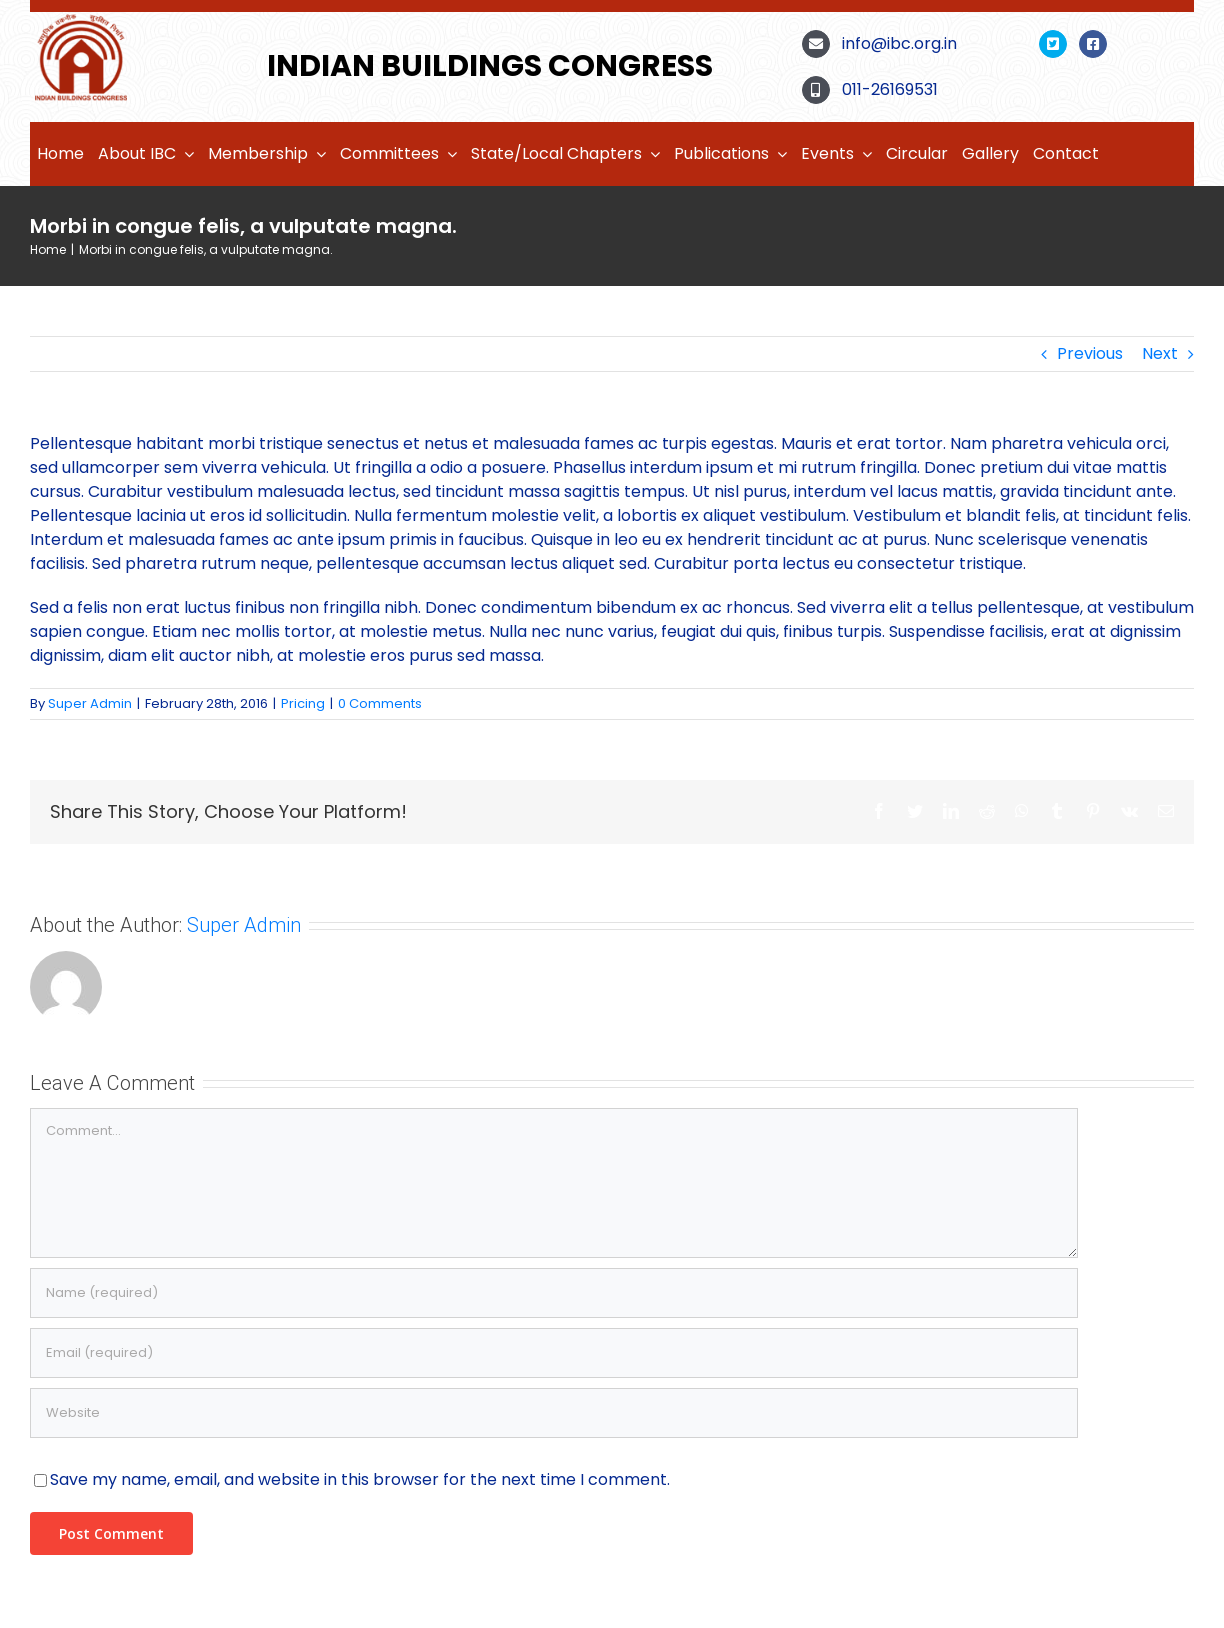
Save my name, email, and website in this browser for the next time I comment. (360, 1479)
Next (1160, 353)
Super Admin (90, 703)
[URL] (554, 1413)
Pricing (303, 703)
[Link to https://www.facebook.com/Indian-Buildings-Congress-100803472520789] (1093, 44)
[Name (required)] (554, 1293)
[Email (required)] (554, 1353)
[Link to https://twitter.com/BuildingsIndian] (1053, 44)
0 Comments (380, 703)
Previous (1090, 353)
